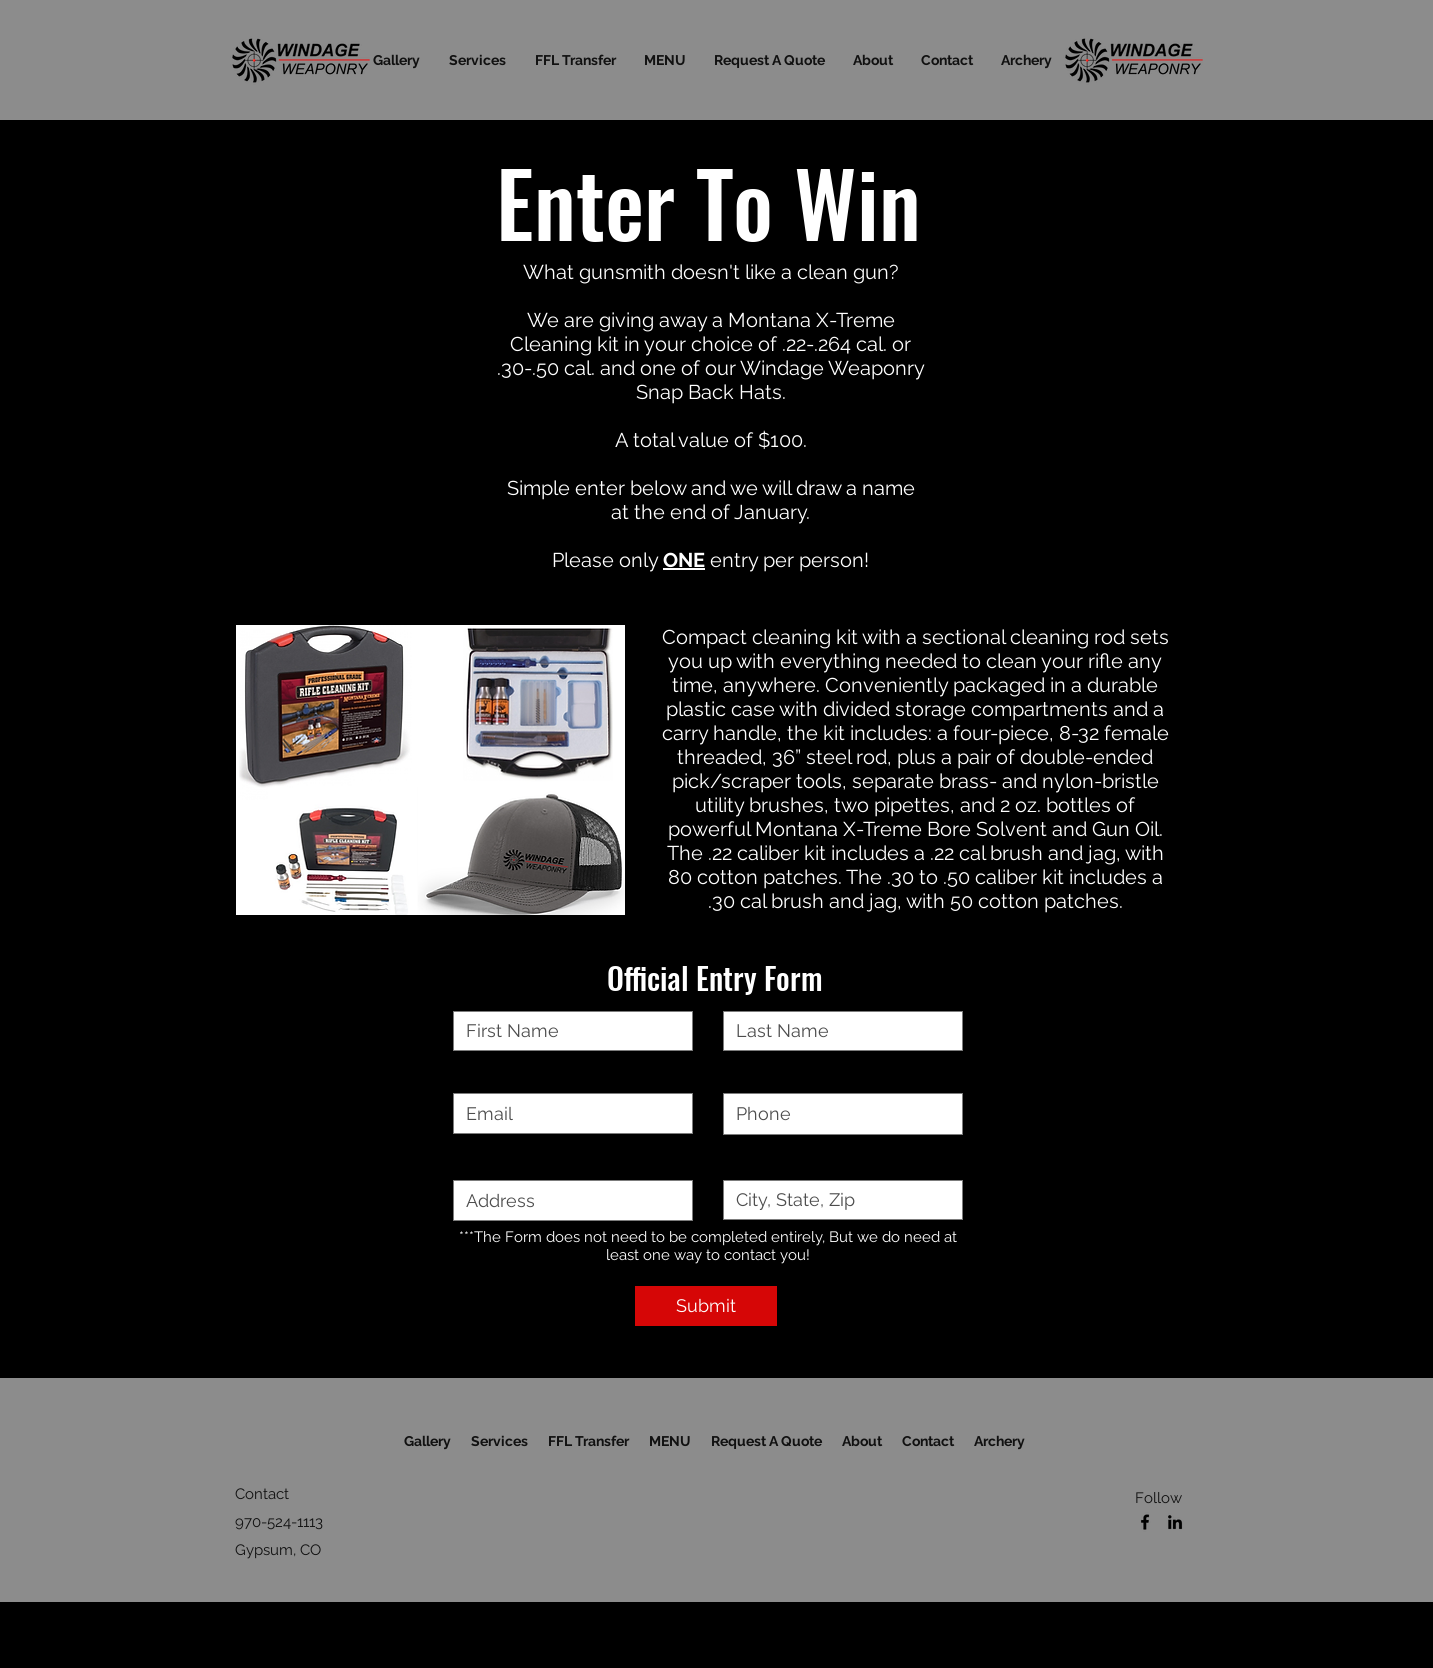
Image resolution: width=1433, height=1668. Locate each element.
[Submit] (706, 1306)
